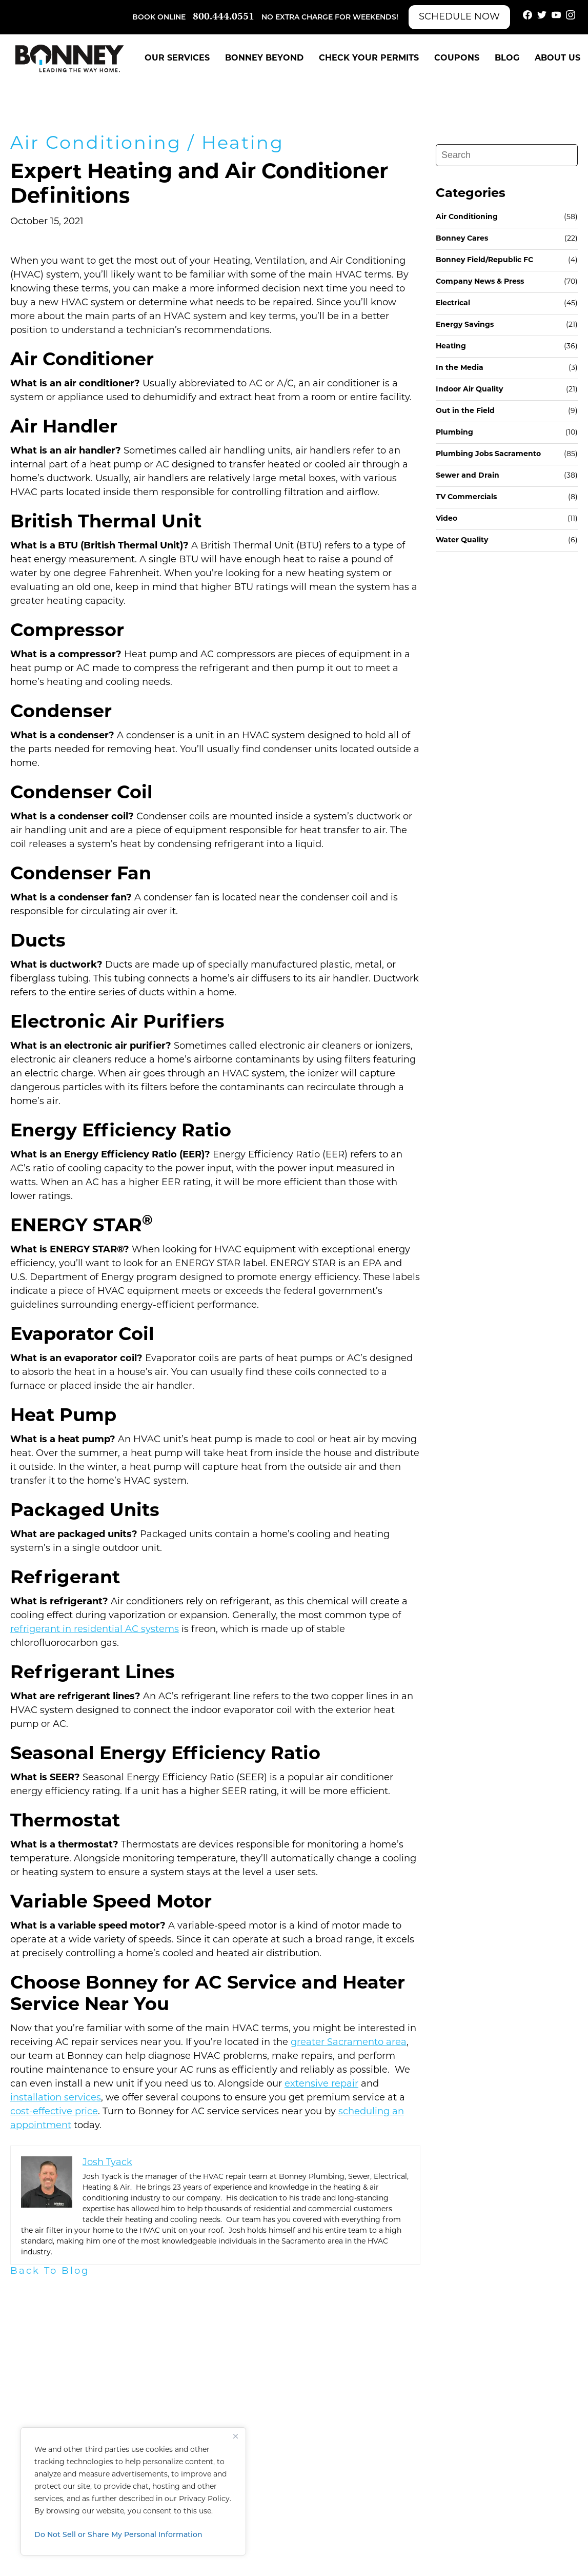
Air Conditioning (95, 144)
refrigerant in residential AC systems (94, 1630)
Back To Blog (49, 2271)
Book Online (159, 18)
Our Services (177, 58)
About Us (557, 58)
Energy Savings (465, 325)
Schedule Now (459, 17)
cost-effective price (54, 2112)
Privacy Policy (204, 2499)
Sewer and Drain (467, 476)
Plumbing (454, 433)
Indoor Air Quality (469, 390)
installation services (55, 2098)
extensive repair (321, 2084)
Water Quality (462, 540)
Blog (507, 58)
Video (446, 519)
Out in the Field (465, 411)
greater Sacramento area (349, 2043)
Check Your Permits (369, 58)
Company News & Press (480, 282)
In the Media (459, 368)
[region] (133, 2491)
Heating (242, 144)
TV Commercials (466, 497)
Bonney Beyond (264, 58)
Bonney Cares (462, 239)
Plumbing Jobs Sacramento (488, 454)
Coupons (456, 58)
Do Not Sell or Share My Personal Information (118, 2535)
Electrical (453, 303)
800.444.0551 (223, 17)
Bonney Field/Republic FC (484, 260)
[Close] (235, 2436)
